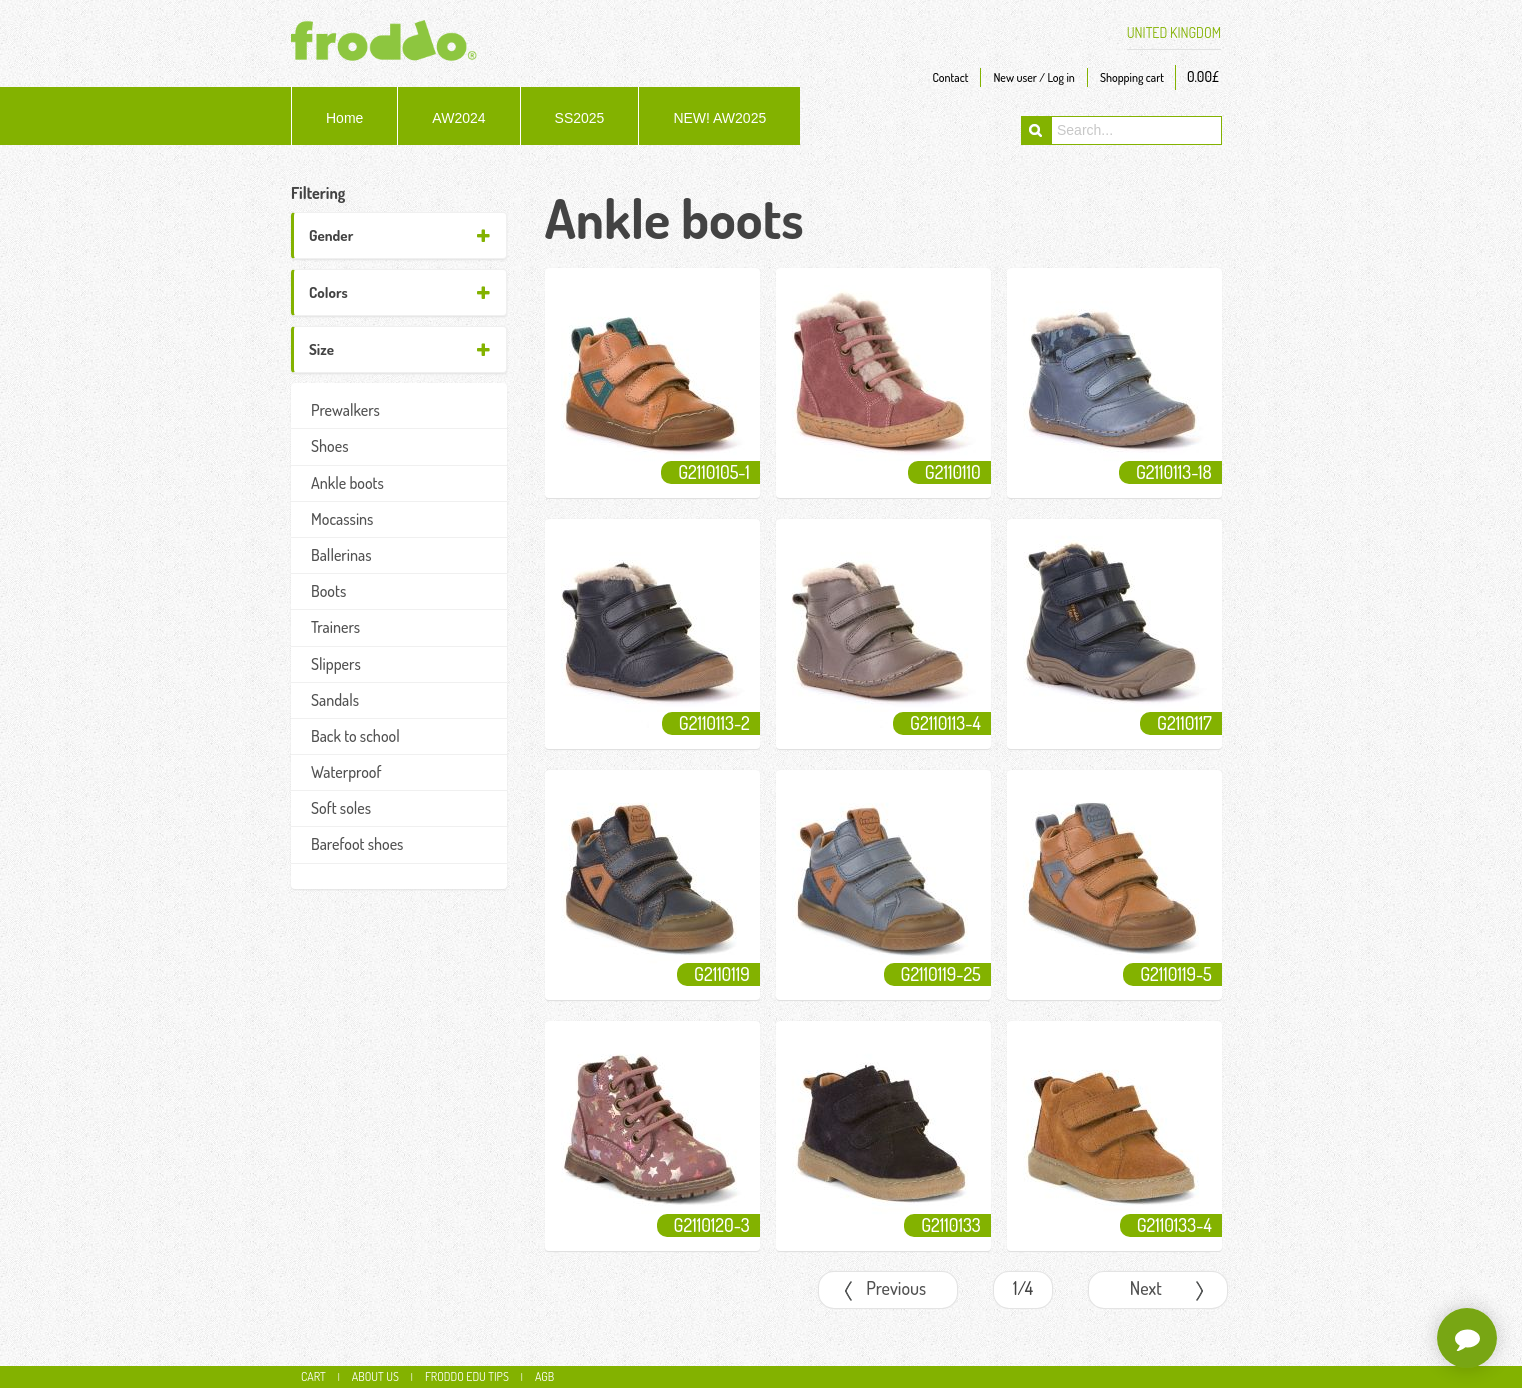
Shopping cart (1132, 77)
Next (1173, 1292)
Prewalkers (345, 410)
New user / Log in (1033, 77)
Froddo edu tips (467, 1376)
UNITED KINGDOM (1174, 33)
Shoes (329, 446)
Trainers (335, 627)
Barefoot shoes (357, 844)
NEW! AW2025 (719, 118)
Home (344, 118)
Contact (950, 77)
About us (375, 1376)
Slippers (336, 664)
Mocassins (342, 519)
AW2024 (458, 118)
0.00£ (1203, 76)
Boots (328, 591)
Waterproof (346, 772)
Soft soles (341, 808)
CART (313, 1376)
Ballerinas (341, 555)
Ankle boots (347, 483)
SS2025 (580, 118)
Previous (883, 1292)
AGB (544, 1376)
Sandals (335, 700)
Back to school (355, 736)
